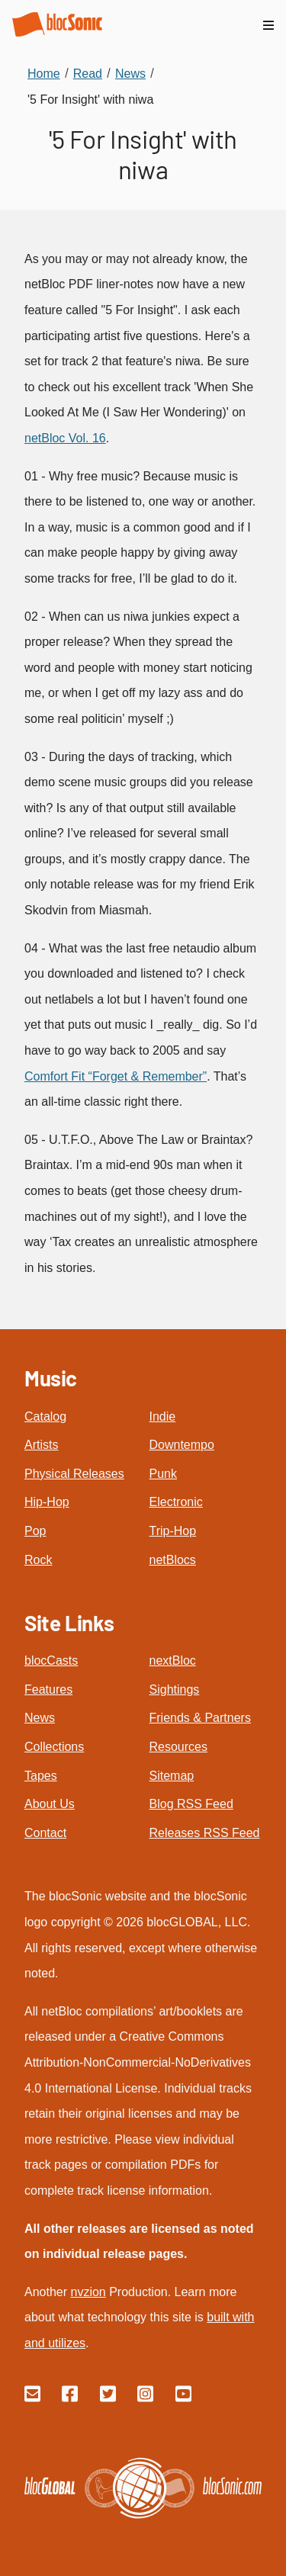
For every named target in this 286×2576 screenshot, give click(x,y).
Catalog (45, 1416)
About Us (49, 1803)
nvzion (87, 2291)
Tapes (40, 1775)
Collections (54, 1746)
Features (48, 1689)
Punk (163, 1473)
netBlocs (172, 1559)
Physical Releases (74, 1473)
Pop (35, 1530)
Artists (41, 1444)
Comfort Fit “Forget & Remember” (115, 1076)
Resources (178, 1746)
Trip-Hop (173, 1530)
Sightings (174, 1689)
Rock (38, 1559)
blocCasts (51, 1660)
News (39, 1717)
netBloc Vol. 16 (65, 438)
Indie (162, 1416)
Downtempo (181, 1444)
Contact (45, 1832)
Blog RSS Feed (191, 1803)
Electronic (176, 1501)
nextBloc (172, 1660)
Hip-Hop (46, 1501)
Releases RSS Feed (204, 1832)
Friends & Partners (200, 1717)
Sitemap (171, 1775)
